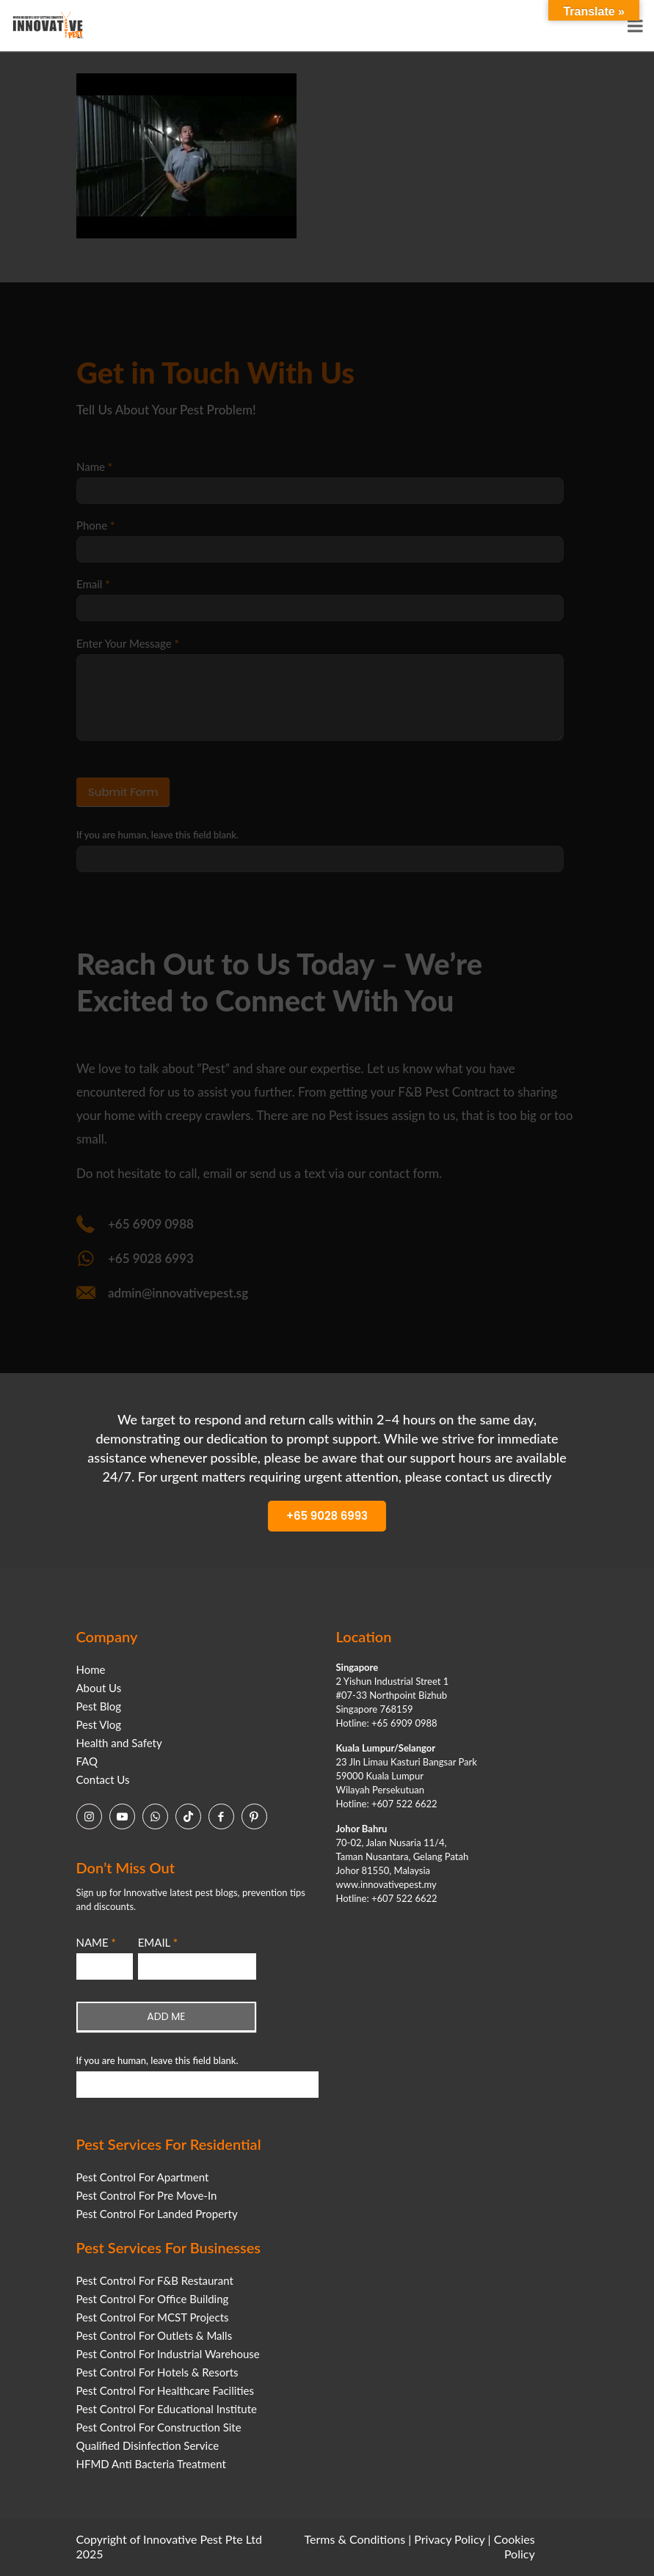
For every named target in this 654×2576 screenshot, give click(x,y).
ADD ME (166, 2016)
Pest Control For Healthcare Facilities (165, 2390)
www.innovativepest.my (386, 1884)
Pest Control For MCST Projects (152, 2317)
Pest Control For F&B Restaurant (154, 2280)
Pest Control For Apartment (142, 2177)
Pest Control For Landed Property (157, 2213)
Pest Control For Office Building (152, 2298)
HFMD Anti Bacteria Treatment (151, 2463)
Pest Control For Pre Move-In (146, 2195)
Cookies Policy (514, 2546)
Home (91, 1669)
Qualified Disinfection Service (147, 2445)
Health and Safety (119, 1742)
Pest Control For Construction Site (158, 2427)
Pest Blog (99, 1706)
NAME (96, 1942)
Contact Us (103, 1779)
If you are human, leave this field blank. (157, 2060)
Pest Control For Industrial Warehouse (168, 2353)
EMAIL (158, 1942)
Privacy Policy (449, 2539)
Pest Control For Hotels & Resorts (157, 2372)
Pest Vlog (99, 1724)
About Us (99, 1687)
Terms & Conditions (355, 2539)
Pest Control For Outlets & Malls (154, 2335)
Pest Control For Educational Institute (166, 2408)
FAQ (87, 1761)
